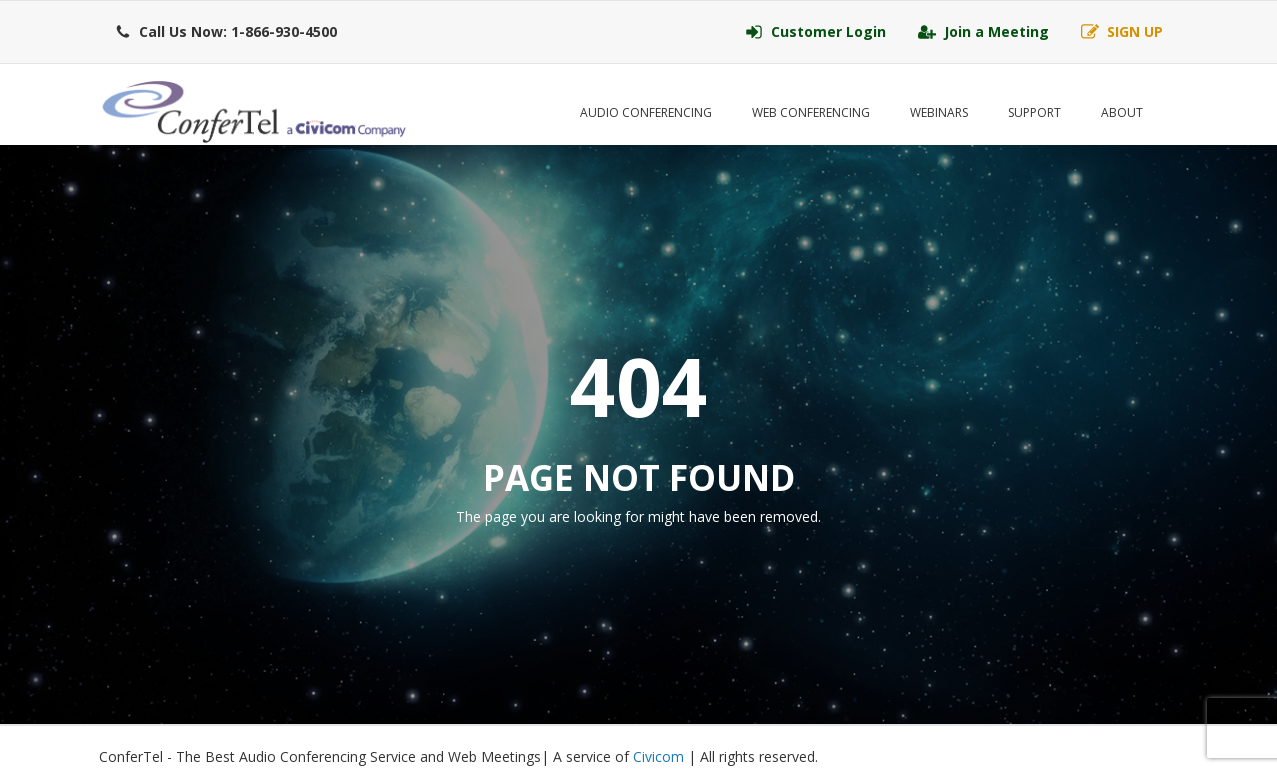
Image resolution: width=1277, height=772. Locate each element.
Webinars (939, 112)
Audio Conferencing (646, 112)
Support (1034, 112)
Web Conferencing (811, 112)
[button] (226, 32)
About (1122, 112)
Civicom (658, 756)
